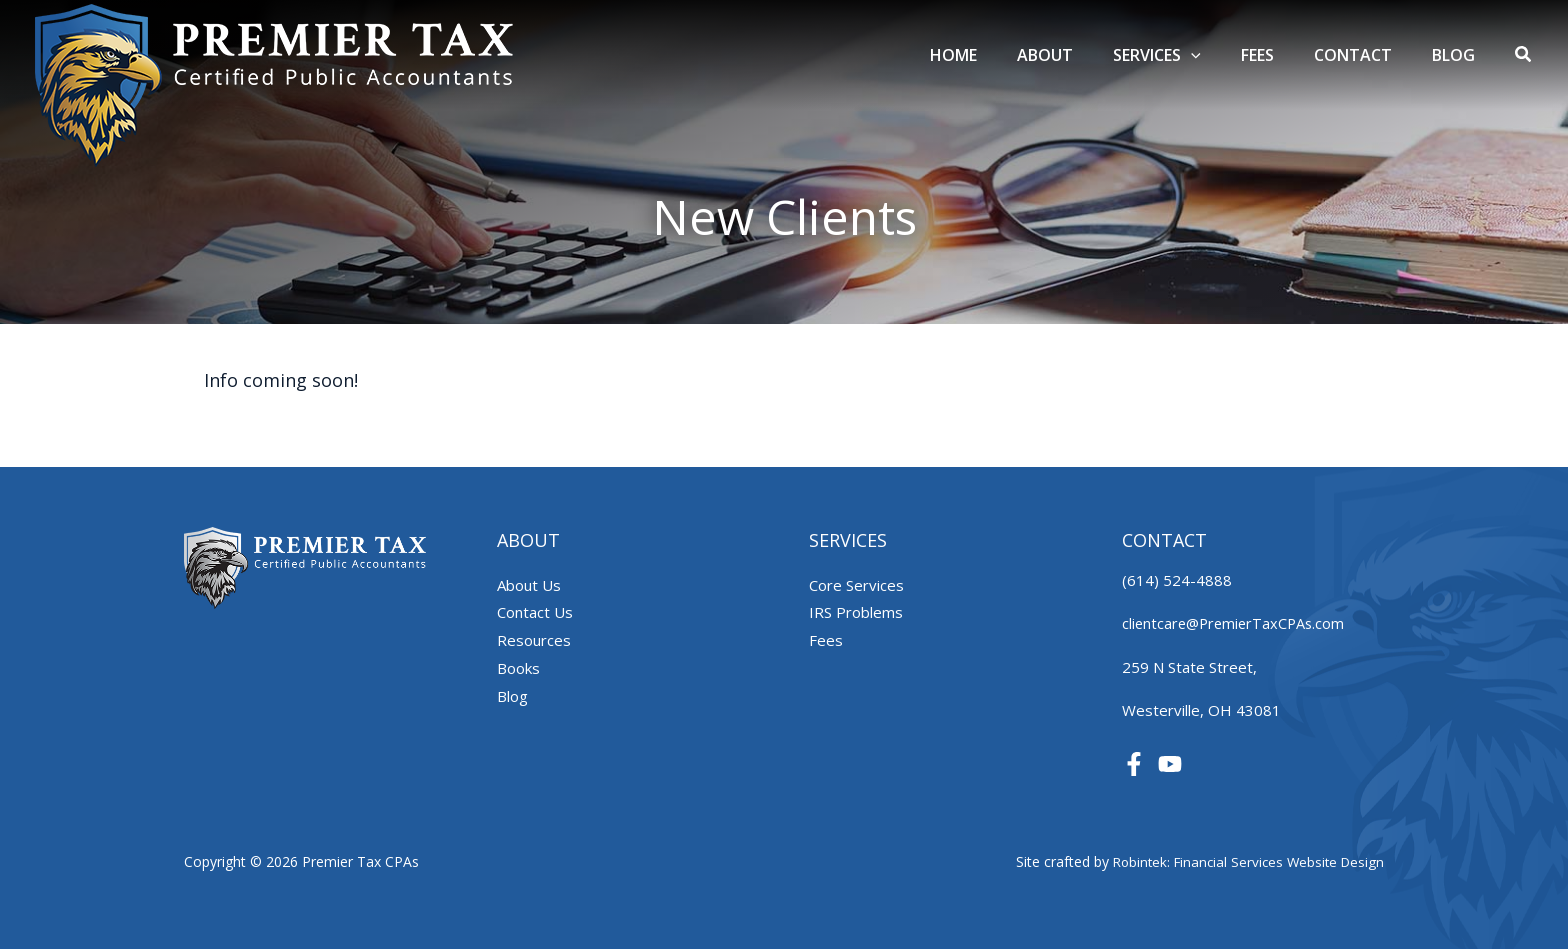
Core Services (856, 585)
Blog (512, 696)
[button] (1524, 56)
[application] (1219, 55)
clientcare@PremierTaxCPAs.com (1237, 623)
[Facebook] (1134, 764)
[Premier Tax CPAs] (275, 83)
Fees (826, 640)
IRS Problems (856, 612)
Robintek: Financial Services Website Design (1243, 861)
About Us (529, 585)
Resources (534, 640)
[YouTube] (1170, 764)
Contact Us (535, 612)
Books (518, 668)
